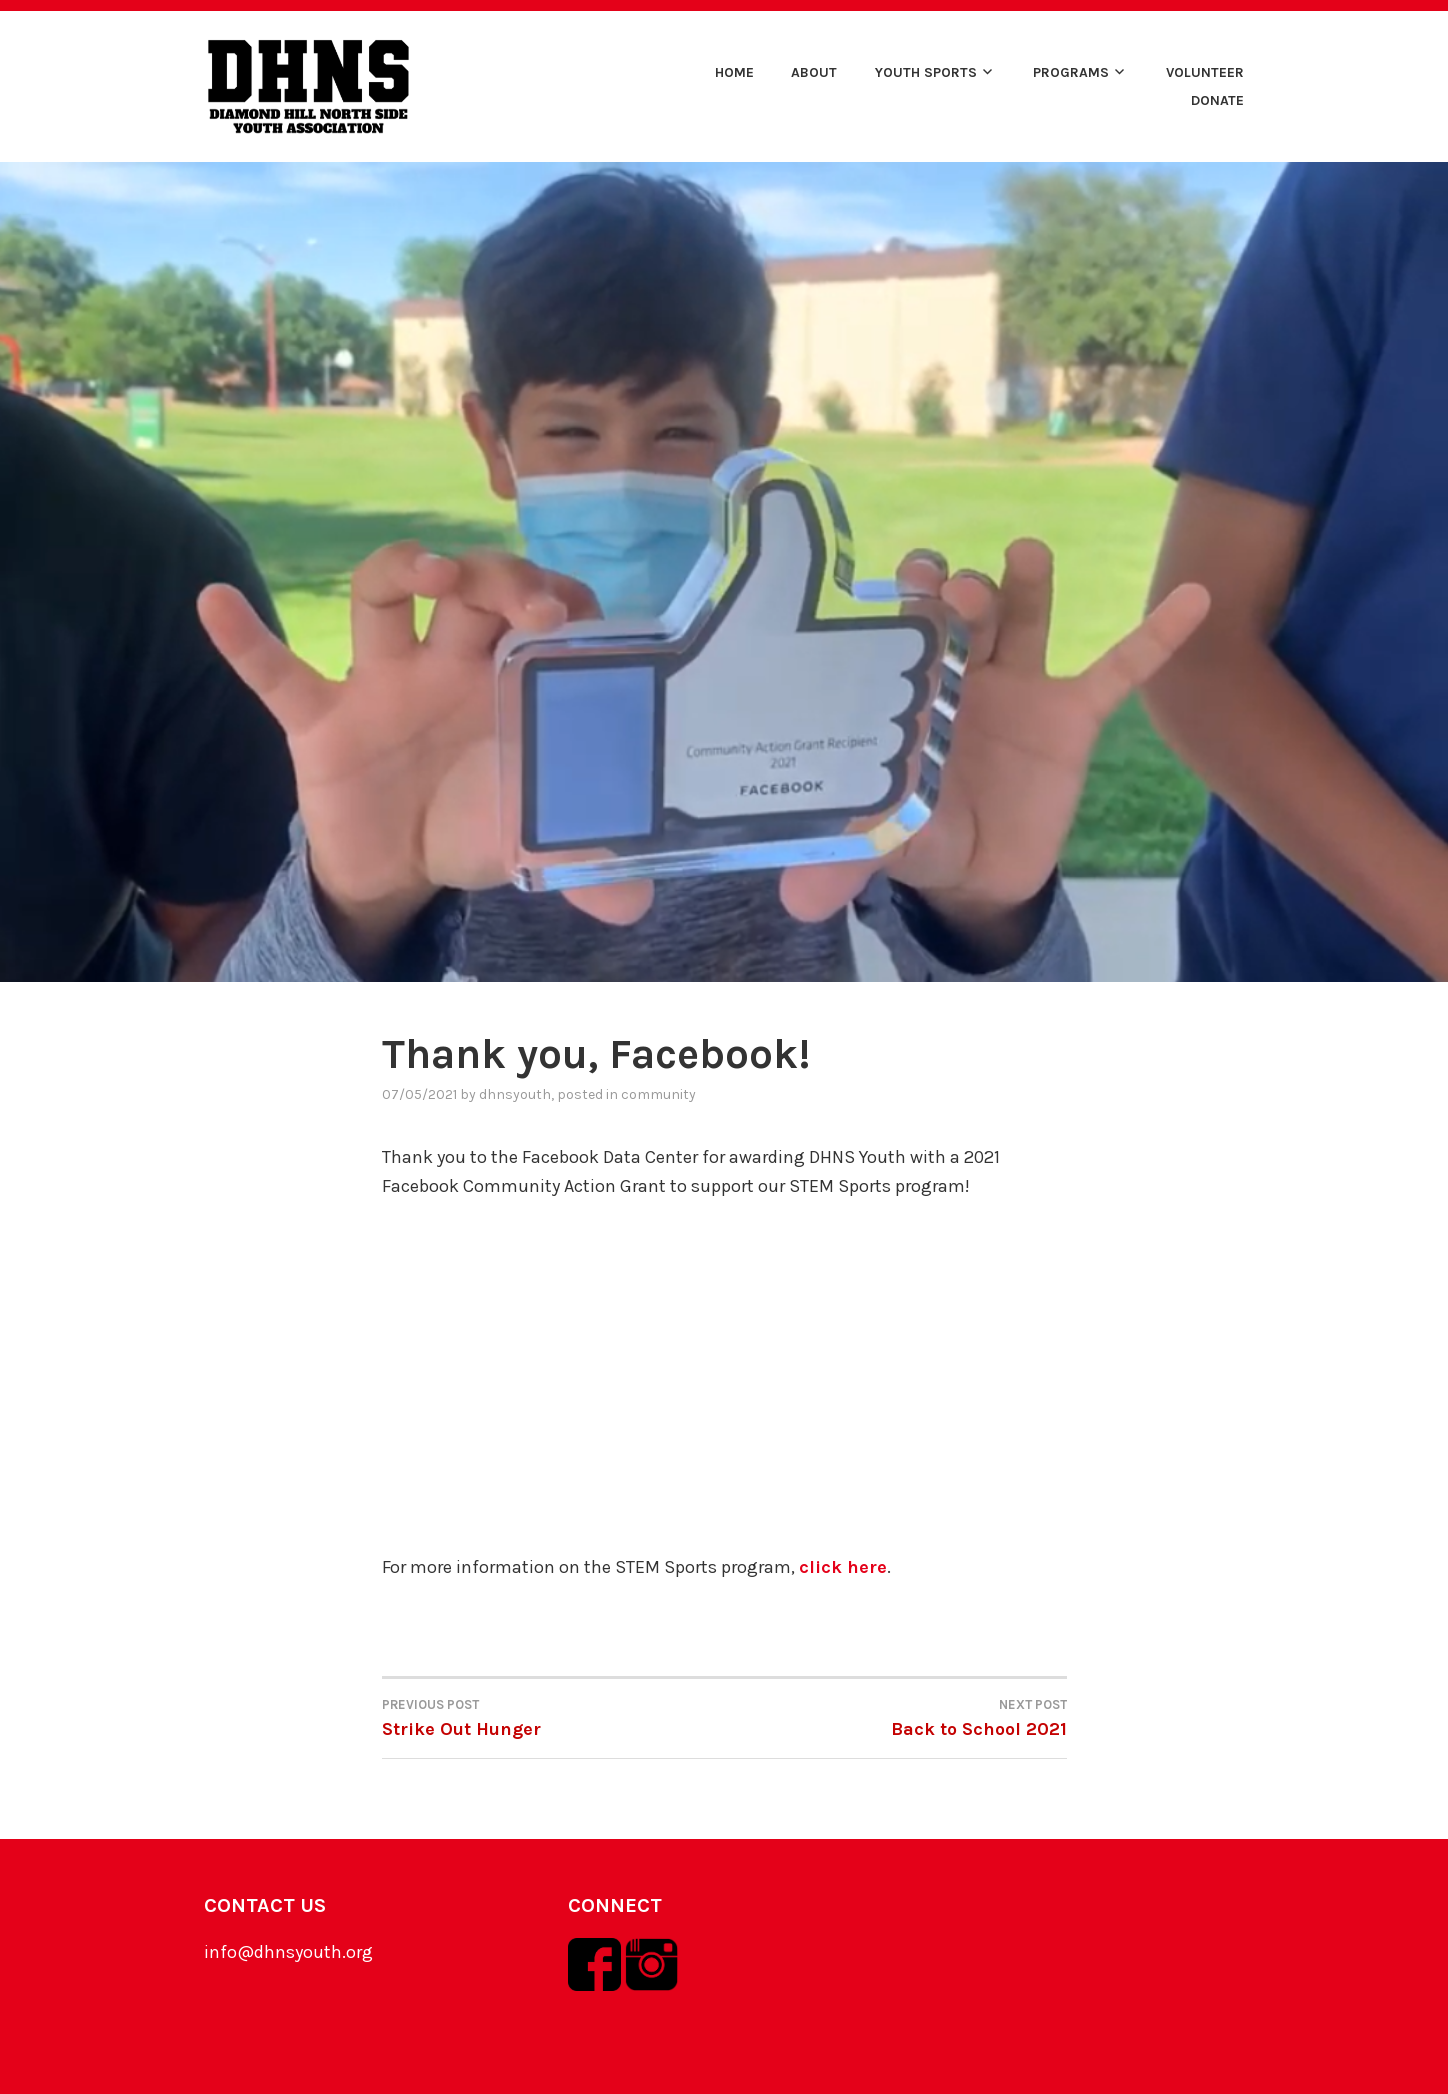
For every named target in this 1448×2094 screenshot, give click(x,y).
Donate (1217, 100)
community (658, 1094)
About (814, 72)
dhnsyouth (515, 1094)
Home (734, 72)
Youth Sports (926, 72)
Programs (1071, 72)
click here (843, 1567)
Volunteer (1205, 72)
